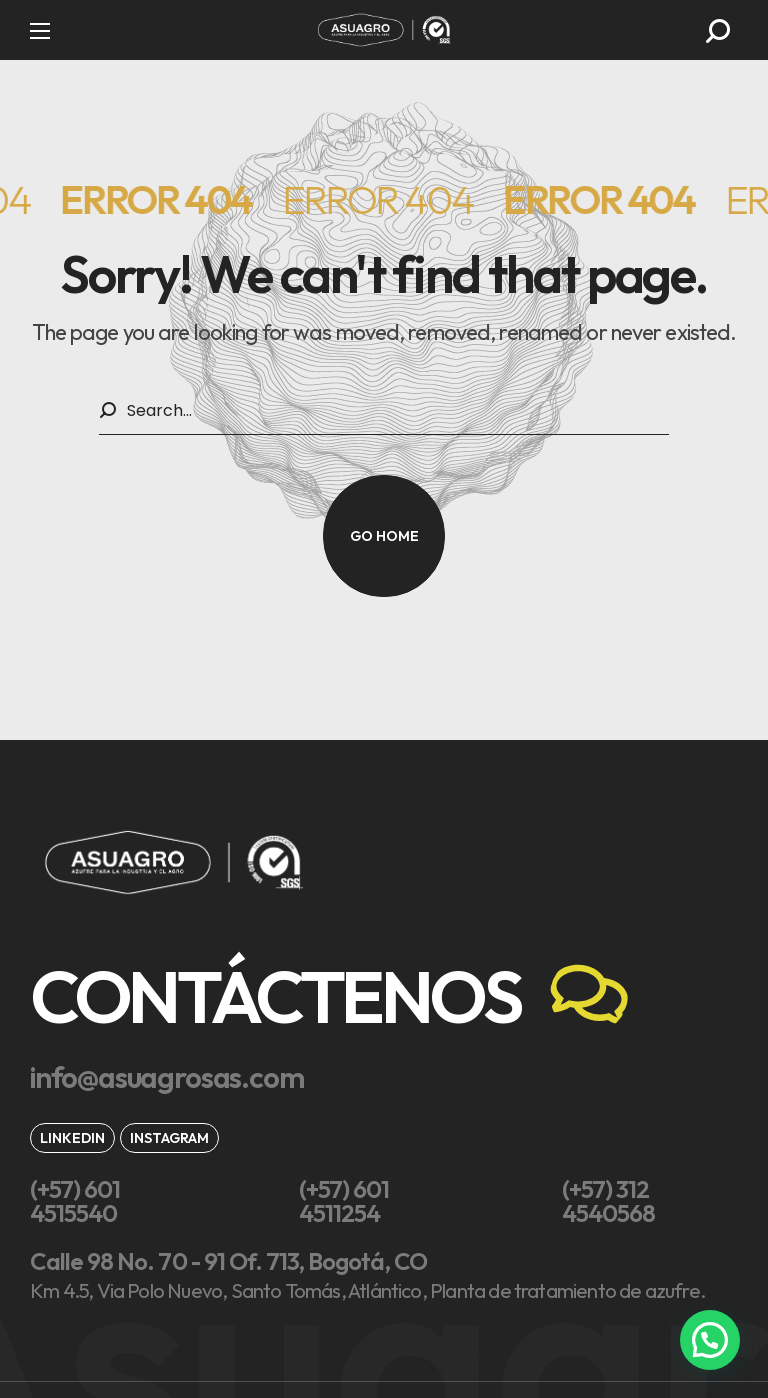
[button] (718, 31)
